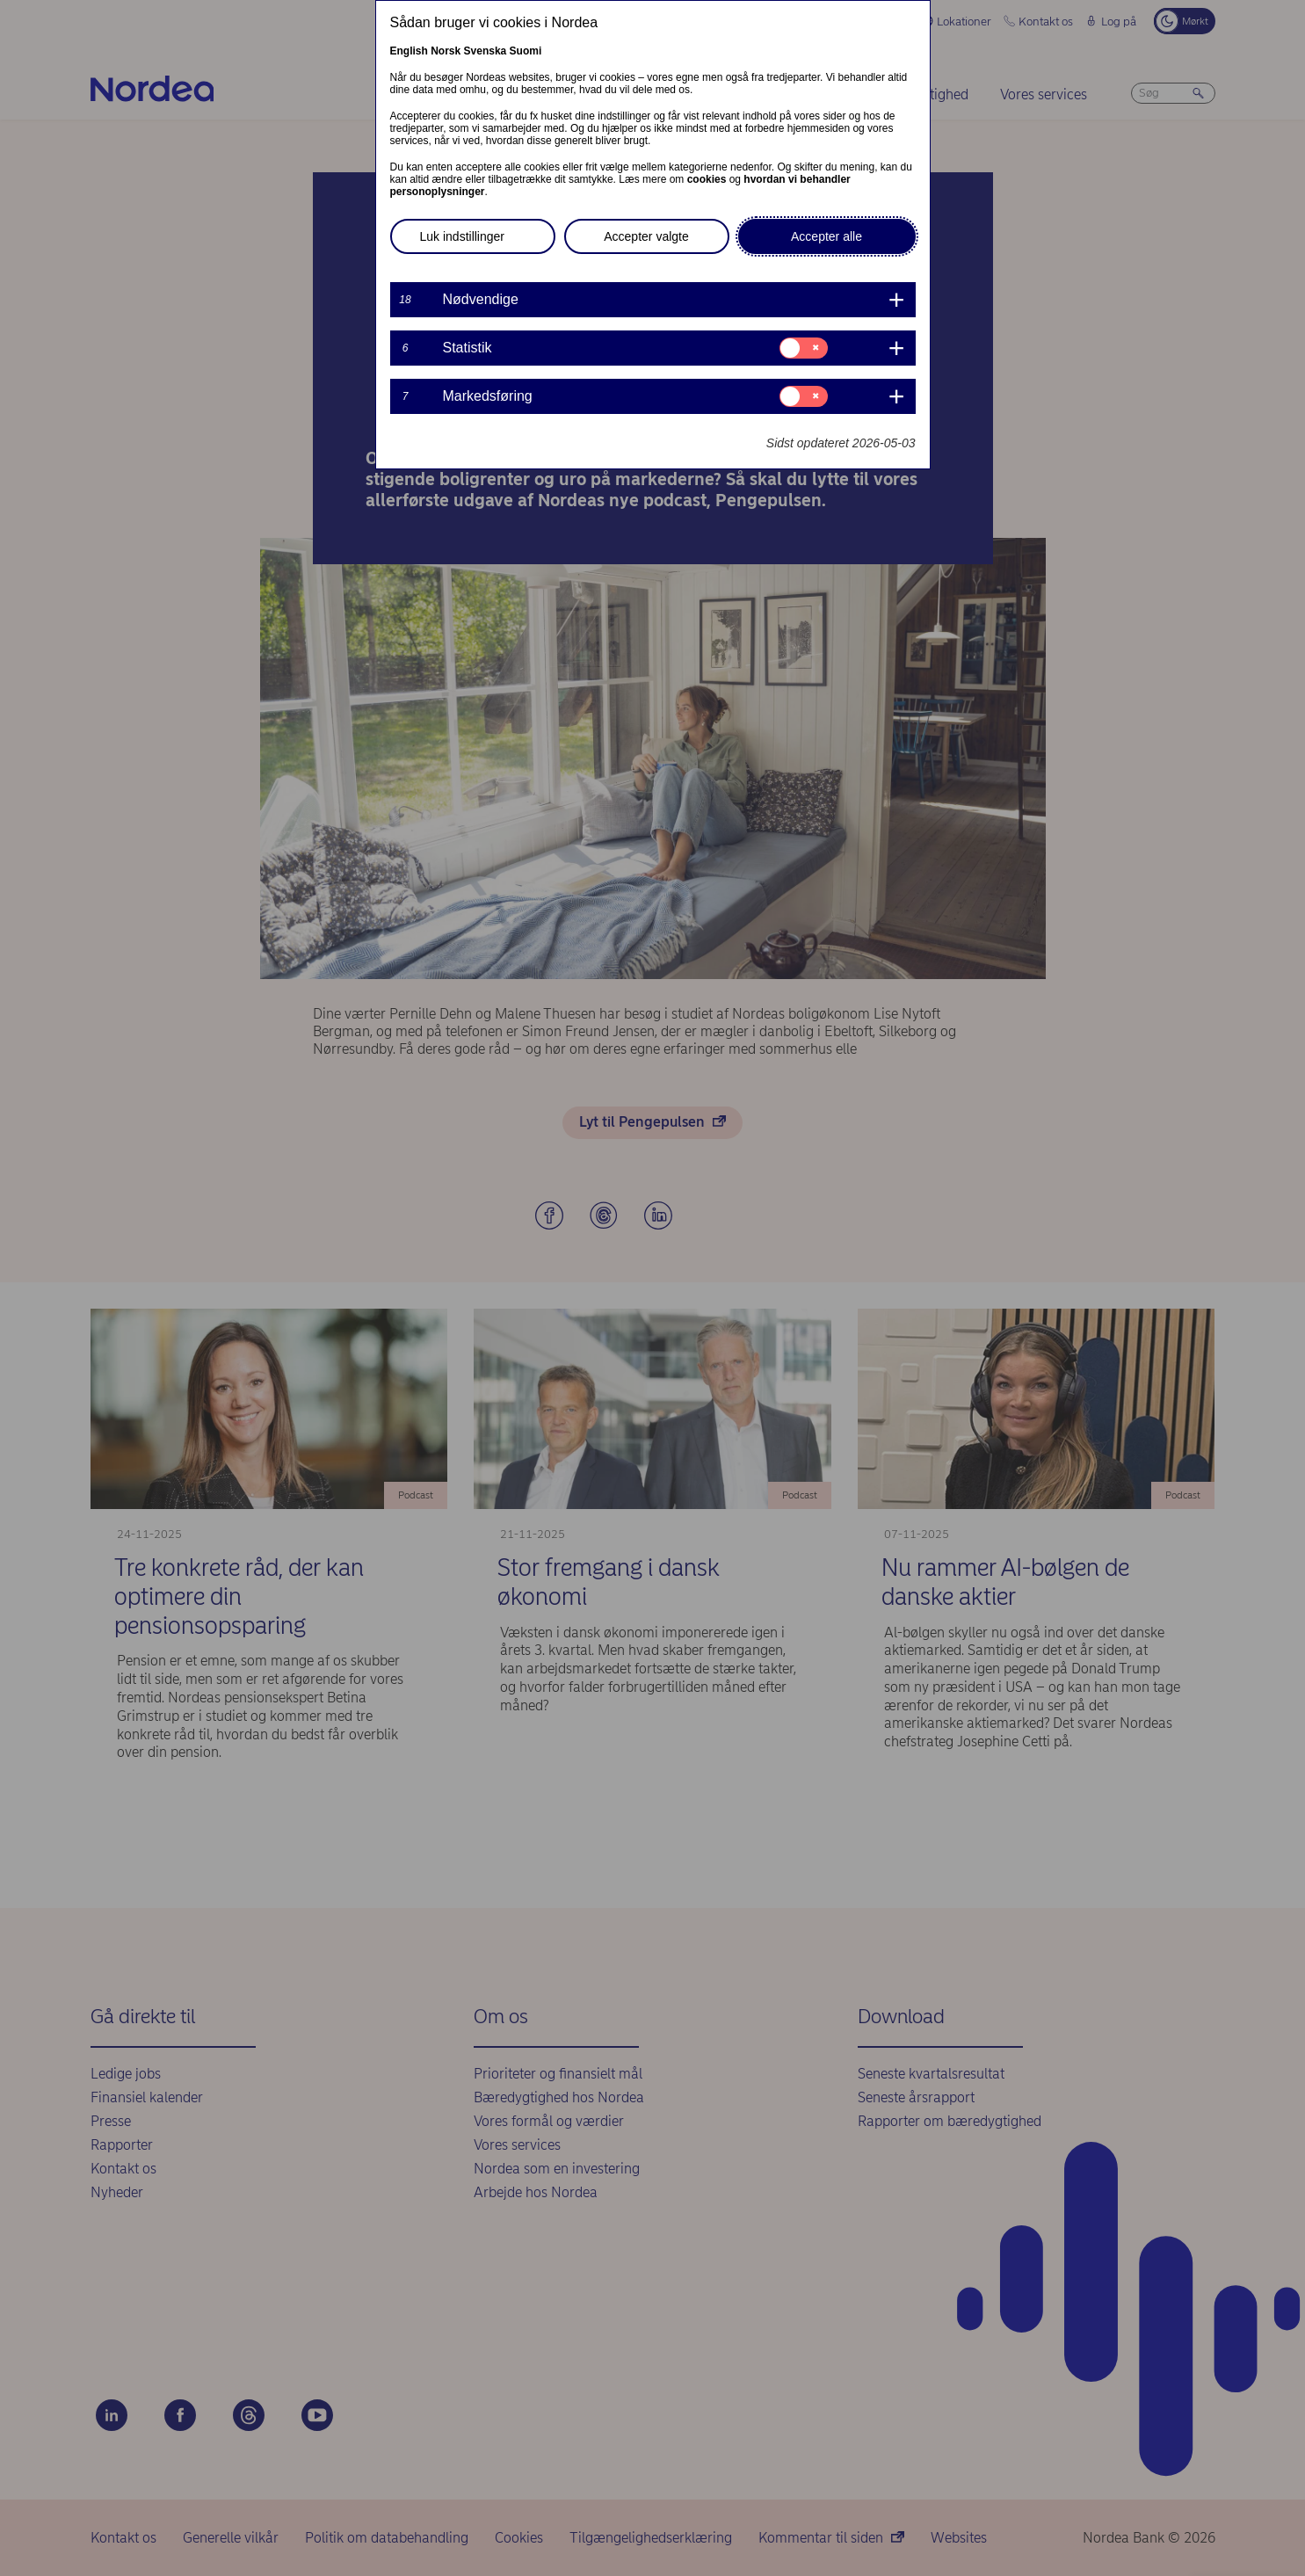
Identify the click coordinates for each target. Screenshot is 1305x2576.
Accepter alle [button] (826, 236)
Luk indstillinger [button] (462, 236)
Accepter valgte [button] (646, 236)
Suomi (526, 51)
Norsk (445, 51)
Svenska (485, 51)
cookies (707, 179)
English (409, 51)
